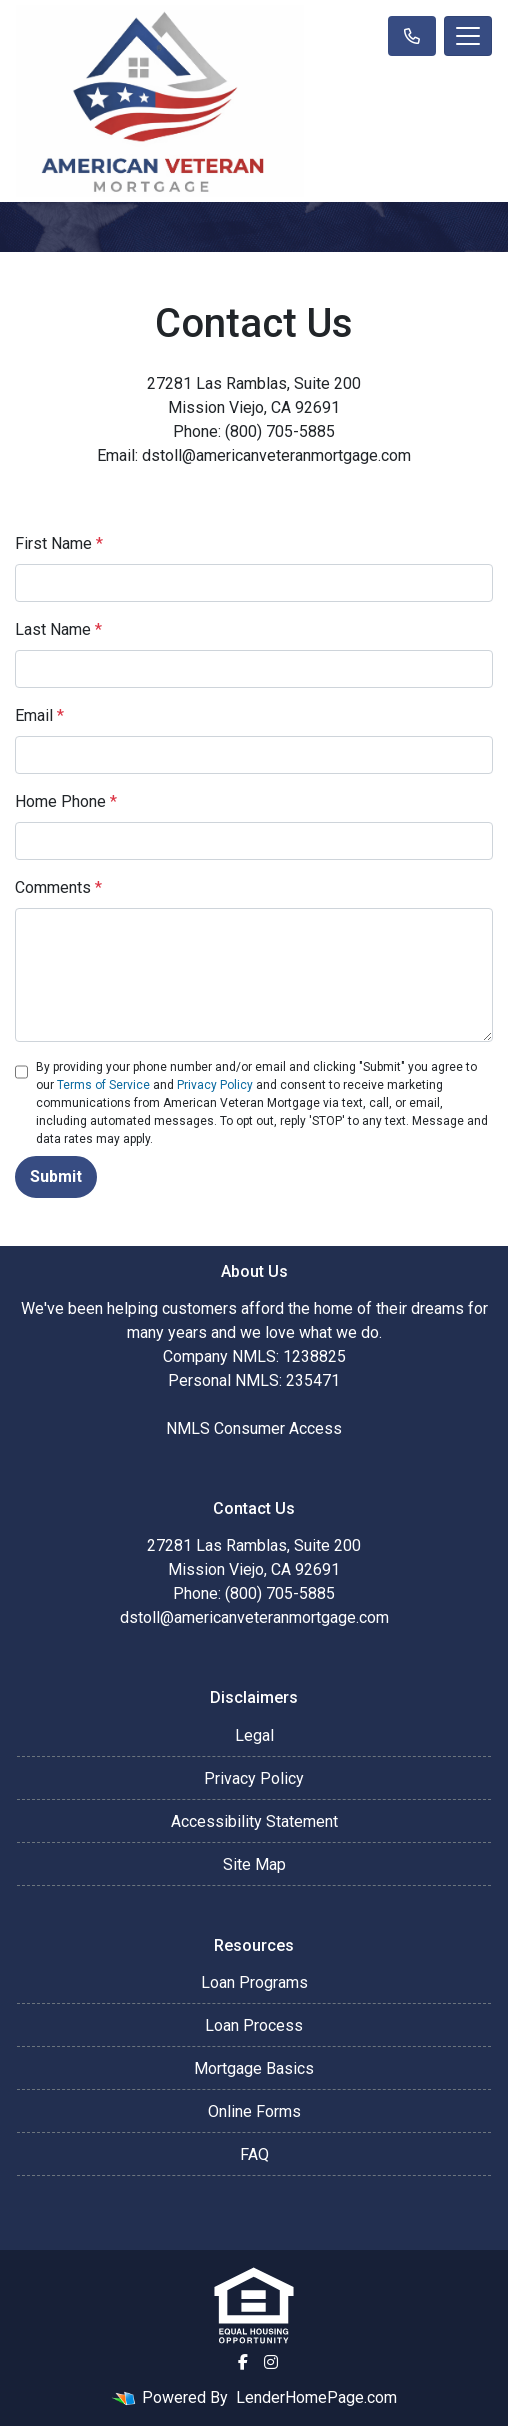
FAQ (254, 2154)
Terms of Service (103, 1085)
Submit (56, 1176)
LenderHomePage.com (316, 2397)
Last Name (58, 629)
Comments (58, 887)
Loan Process (254, 2025)
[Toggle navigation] (468, 36)
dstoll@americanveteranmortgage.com (254, 1617)
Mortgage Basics (254, 2068)
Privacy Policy (215, 1085)
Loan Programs (254, 1982)
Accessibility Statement (254, 1821)
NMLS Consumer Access (254, 1428)
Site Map (254, 1864)
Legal (254, 1735)
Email (39, 715)
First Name (59, 543)
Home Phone (66, 801)
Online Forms (254, 2111)
